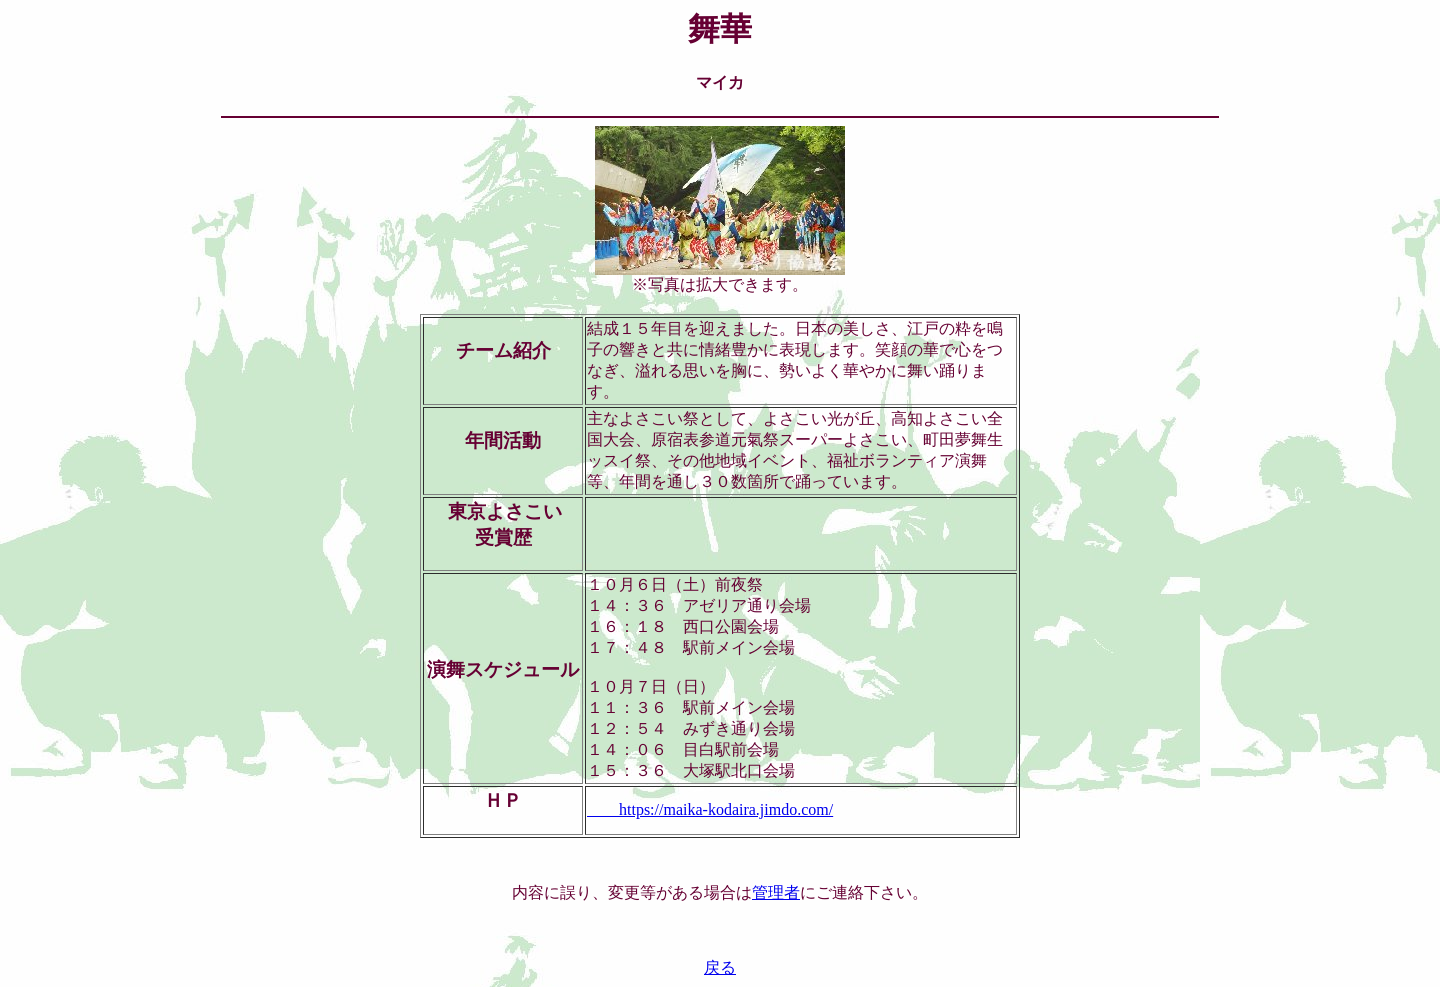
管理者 (776, 892)
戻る (720, 967)
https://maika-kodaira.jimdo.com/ (710, 809)
